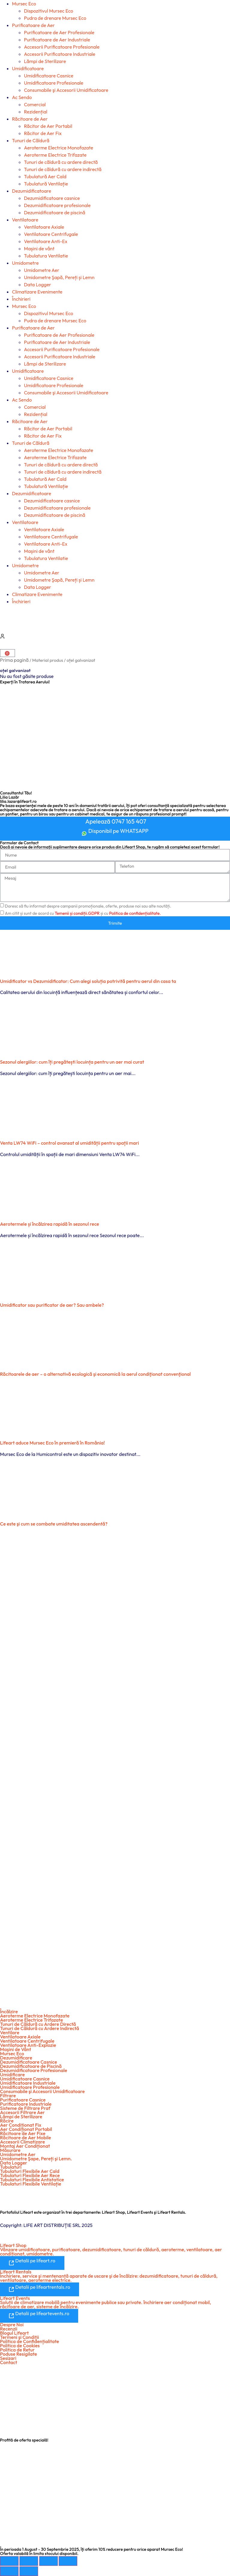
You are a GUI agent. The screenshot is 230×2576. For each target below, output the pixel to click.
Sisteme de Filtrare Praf (25, 2108)
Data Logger (37, 285)
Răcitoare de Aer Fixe (23, 2133)
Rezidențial (35, 112)
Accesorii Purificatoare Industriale (59, 54)
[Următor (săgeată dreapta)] (28, 2571)
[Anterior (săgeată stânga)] (9, 2571)
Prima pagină (14, 660)
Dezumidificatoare (31, 191)
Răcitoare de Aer (30, 119)
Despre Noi (12, 2324)
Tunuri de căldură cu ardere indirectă (63, 169)
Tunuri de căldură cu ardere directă (61, 162)
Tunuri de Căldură (30, 140)
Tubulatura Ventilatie (46, 256)
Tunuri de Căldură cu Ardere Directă (38, 2024)
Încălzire (9, 2011)
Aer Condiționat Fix (20, 2125)
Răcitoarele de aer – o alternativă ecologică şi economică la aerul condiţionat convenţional (95, 1374)
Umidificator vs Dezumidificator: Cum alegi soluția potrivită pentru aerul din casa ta (88, 981)
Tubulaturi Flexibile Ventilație (30, 2184)
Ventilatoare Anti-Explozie (28, 2045)
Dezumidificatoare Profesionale (33, 2070)
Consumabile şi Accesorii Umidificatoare (66, 90)
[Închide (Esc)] (68, 2561)
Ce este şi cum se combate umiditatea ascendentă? (54, 1524)
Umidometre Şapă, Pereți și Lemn (59, 277)
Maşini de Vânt (15, 2049)
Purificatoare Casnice (23, 2100)
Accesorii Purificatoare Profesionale (61, 47)
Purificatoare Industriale (26, 2104)
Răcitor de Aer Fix (43, 133)
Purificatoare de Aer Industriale (57, 40)
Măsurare (10, 2150)
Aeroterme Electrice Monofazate (58, 148)
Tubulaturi (11, 2167)
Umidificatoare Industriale (27, 2083)
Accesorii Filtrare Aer (22, 2112)
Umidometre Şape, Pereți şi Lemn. (36, 2159)
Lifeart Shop (13, 2245)
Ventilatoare (25, 220)
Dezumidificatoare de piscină (54, 212)
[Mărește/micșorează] (9, 2561)
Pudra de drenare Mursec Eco (55, 18)
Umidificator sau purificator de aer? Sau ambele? (52, 1305)
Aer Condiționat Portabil (26, 2129)
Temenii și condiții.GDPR (77, 913)
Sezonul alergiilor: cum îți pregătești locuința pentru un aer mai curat (72, 1062)
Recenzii (8, 2329)
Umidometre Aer (41, 270)
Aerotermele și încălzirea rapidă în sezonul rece (49, 1224)
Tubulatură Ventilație (46, 184)
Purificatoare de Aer (33, 25)
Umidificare (12, 2074)
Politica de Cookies (20, 2346)
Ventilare (9, 2032)
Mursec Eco (24, 4)
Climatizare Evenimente (37, 292)
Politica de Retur (17, 2350)
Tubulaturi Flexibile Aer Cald (29, 2171)
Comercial (35, 104)
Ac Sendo (22, 97)
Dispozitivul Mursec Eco (48, 11)
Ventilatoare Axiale (44, 227)
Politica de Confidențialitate (29, 2341)
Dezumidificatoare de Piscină (31, 2066)
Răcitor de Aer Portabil (48, 126)
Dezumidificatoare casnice (52, 198)
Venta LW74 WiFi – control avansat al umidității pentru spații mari (69, 1143)
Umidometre (25, 263)
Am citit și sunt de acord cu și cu (83, 913)
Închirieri (21, 299)
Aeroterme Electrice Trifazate (55, 155)
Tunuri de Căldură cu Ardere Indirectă (39, 2028)
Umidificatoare (28, 68)
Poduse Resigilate (18, 2354)
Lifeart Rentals (15, 2272)
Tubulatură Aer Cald (45, 176)
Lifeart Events (15, 2298)
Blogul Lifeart (14, 2333)
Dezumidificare (16, 2058)
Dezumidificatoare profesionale (57, 205)
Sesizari (8, 2358)
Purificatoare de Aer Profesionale (59, 32)
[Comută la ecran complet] (28, 2561)
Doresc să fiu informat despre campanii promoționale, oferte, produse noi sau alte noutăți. (88, 905)
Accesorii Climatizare (22, 2142)
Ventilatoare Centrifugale (51, 234)
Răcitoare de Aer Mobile (25, 2138)
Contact (8, 2362)
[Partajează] (48, 2561)
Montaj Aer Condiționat (25, 2146)
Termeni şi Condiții (19, 2337)
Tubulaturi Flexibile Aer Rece (30, 2175)
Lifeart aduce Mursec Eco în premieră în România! (52, 1443)
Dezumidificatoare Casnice (28, 2062)
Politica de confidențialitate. (135, 913)
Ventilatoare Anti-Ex (45, 241)
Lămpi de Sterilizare (45, 61)
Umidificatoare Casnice (48, 76)
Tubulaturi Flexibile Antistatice (32, 2180)
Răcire (6, 2121)
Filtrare (8, 2095)
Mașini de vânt (39, 249)
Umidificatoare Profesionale (53, 83)
